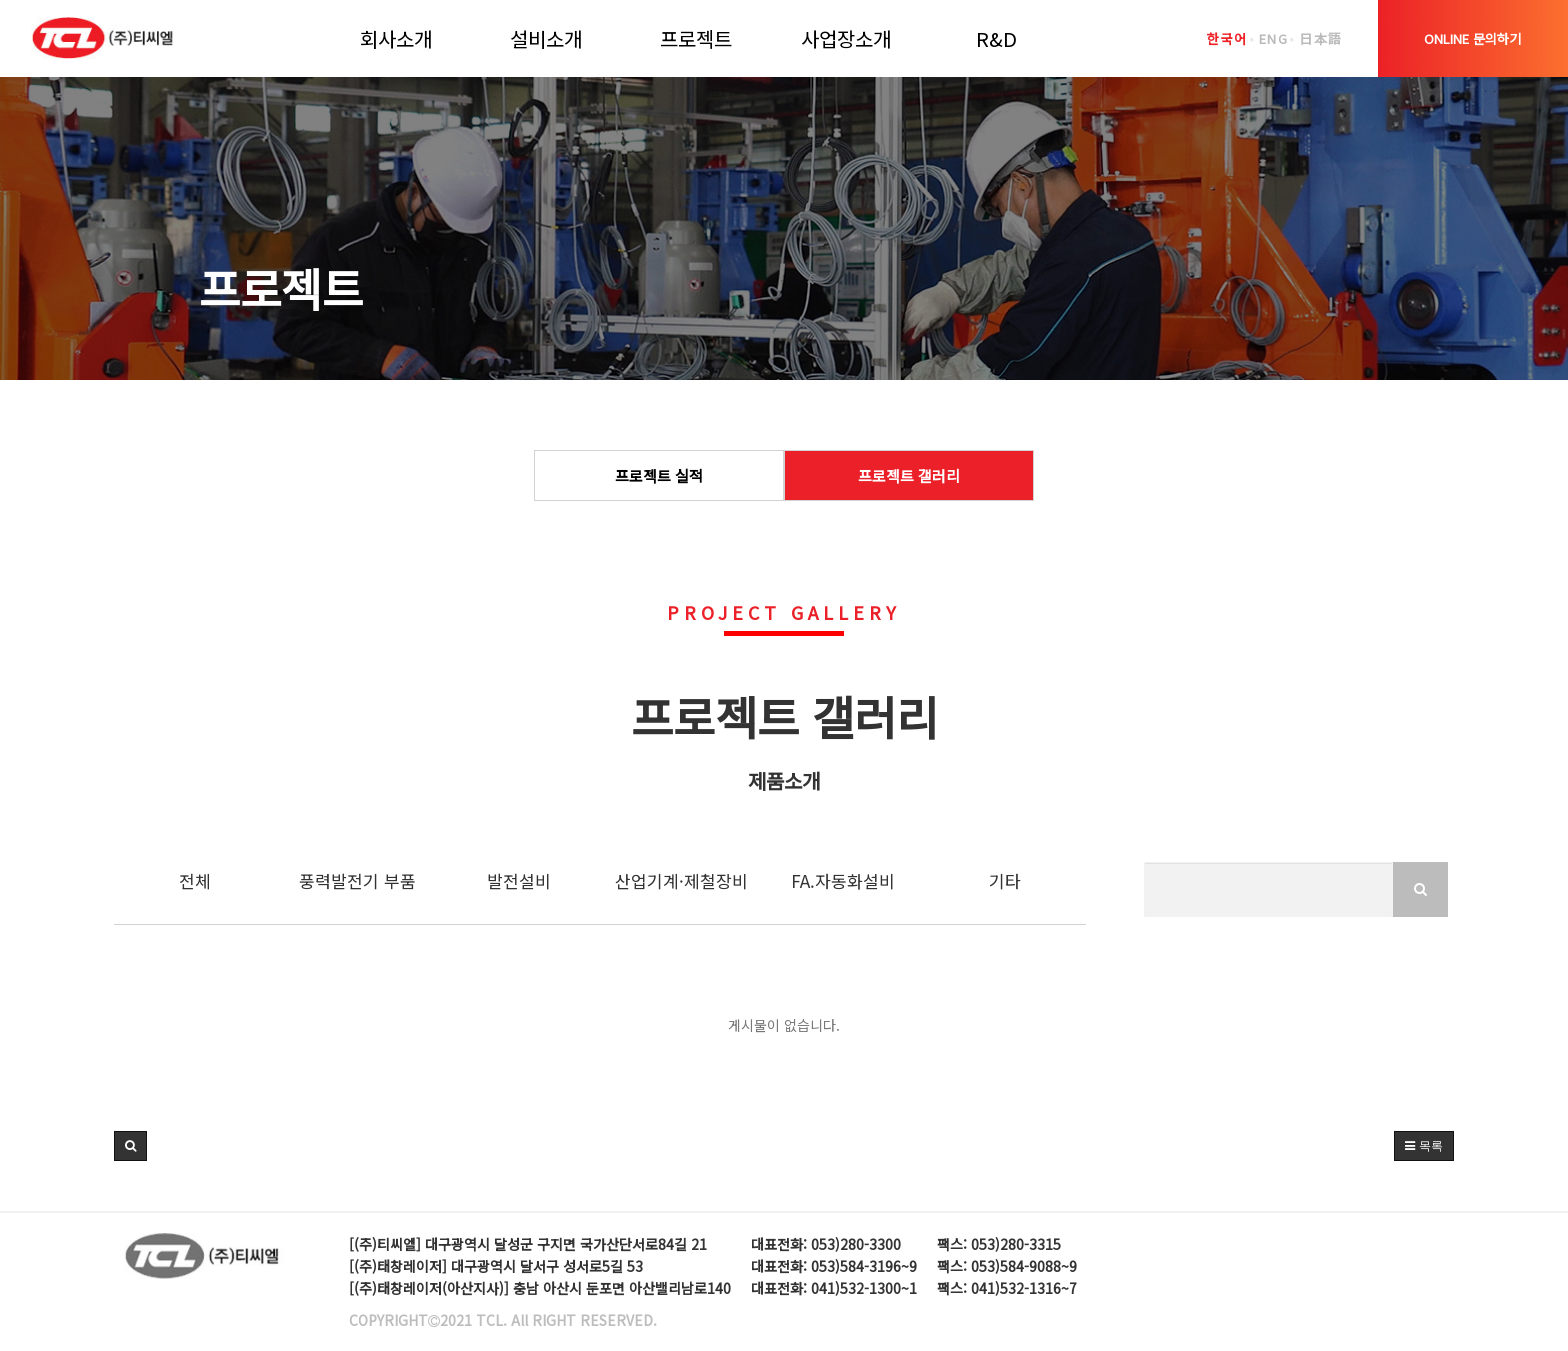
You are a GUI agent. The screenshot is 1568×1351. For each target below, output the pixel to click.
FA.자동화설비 (843, 880)
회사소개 (396, 38)
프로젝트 (696, 38)
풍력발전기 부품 (357, 880)
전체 (195, 880)
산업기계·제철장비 (681, 880)
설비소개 (546, 38)
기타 (1005, 880)
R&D (996, 38)
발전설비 (519, 880)
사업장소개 (846, 38)
